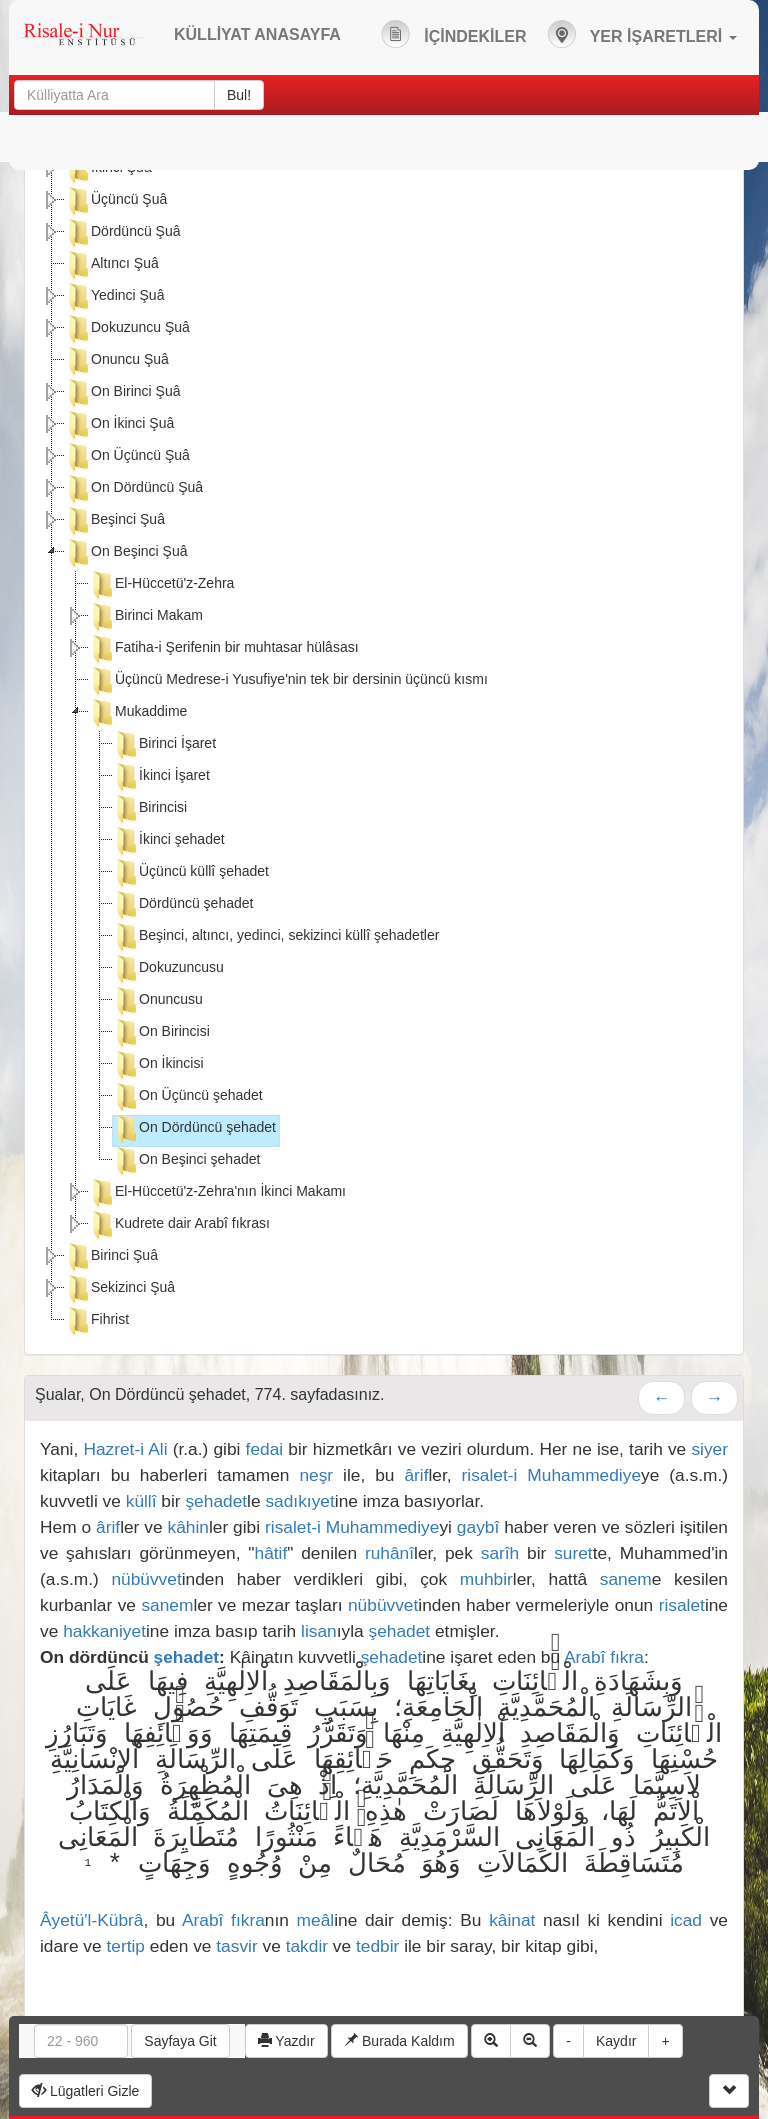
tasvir (236, 1946)
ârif (416, 1475)
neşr (316, 1475)
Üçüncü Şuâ (116, 201)
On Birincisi (161, 1033)
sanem (626, 1579)
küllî (141, 1501)
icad (686, 1920)
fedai (265, 1449)
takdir (307, 1946)
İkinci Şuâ (108, 169)
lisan (319, 1631)
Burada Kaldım (399, 2041)
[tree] (384, 747)
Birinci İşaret (164, 745)
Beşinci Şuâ (115, 521)
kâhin (188, 1527)
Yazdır (286, 2041)
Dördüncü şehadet (183, 905)
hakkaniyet (104, 1631)
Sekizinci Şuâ (120, 1289)
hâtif (271, 1553)
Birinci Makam (146, 617)
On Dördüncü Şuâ (134, 489)
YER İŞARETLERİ (642, 34)
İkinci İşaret (161, 777)
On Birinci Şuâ (122, 393)
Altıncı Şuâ (112, 265)
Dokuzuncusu (168, 969)
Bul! (239, 95)
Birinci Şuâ (111, 1257)
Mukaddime (138, 713)
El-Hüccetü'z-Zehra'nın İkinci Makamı (217, 1193)
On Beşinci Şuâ (126, 553)
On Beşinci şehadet (186, 1161)
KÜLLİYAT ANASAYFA (257, 34)
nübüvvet (146, 1579)
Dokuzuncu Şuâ (127, 329)
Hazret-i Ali (125, 1449)
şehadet (216, 1501)
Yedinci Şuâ (114, 297)
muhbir (486, 1579)
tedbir (377, 1946)
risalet (682, 1605)
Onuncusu (158, 1001)
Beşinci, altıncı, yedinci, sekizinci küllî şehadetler (276, 937)
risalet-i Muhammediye (551, 1475)
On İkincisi (158, 1065)
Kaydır (616, 2041)
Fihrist (97, 1321)
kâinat (512, 1920)
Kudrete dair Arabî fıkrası (179, 1225)
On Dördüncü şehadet (194, 1129)
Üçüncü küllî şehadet (191, 873)
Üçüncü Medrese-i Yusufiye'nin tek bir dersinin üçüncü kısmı (288, 681)
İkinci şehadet (169, 841)
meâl (316, 1920)
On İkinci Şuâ (119, 425)
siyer (709, 1449)
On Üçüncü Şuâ (127, 457)
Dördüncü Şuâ (123, 233)
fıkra (627, 1657)
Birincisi (150, 809)
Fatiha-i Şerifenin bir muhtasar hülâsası (224, 649)
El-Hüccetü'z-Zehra (161, 585)
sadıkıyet (299, 1501)
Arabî (584, 1657)
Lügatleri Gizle (85, 2091)
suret (573, 1553)
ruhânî (389, 1553)
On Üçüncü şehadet (188, 1097)
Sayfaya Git (180, 2041)
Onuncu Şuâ (117, 361)
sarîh (500, 1553)
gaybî (478, 1527)
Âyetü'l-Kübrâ (91, 1920)
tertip (125, 1946)
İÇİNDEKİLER (454, 34)
